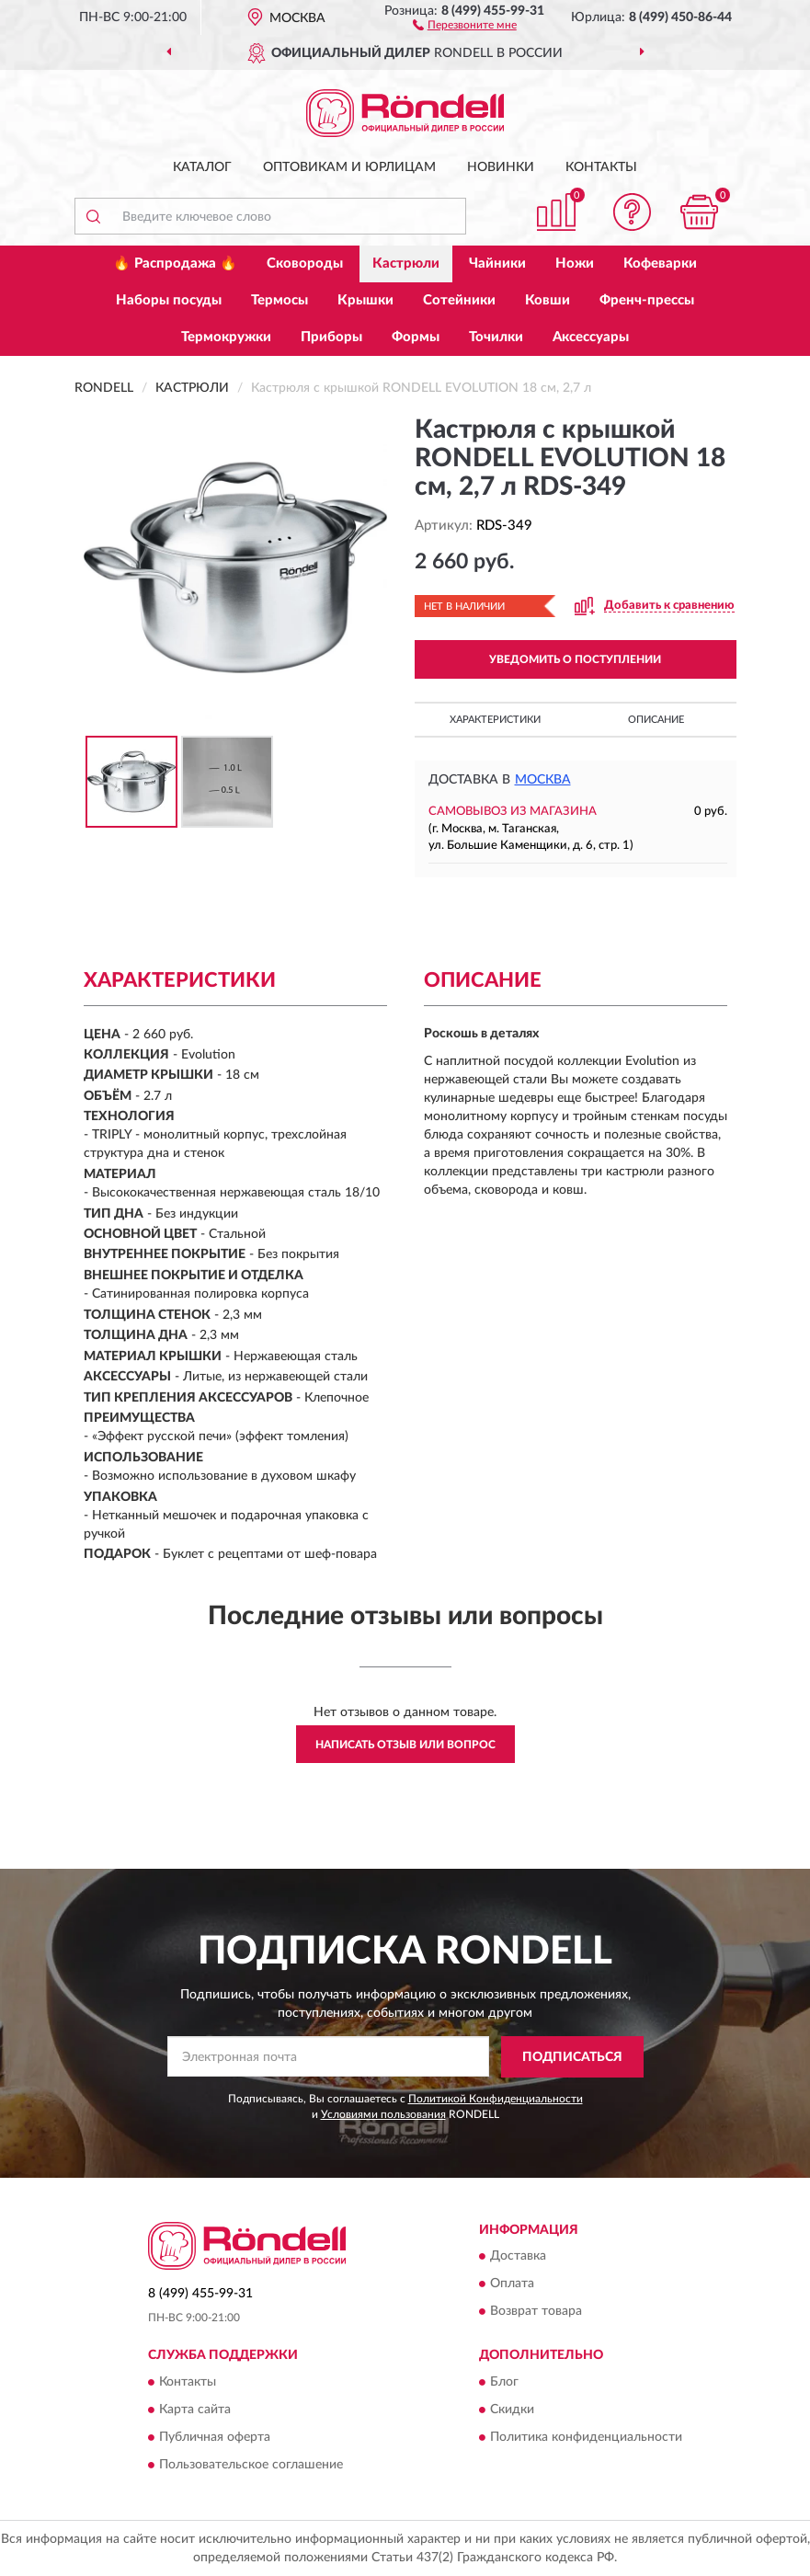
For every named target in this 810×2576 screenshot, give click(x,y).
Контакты (601, 167)
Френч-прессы (646, 300)
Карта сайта (195, 2409)
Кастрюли (405, 263)
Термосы (279, 300)
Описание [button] (656, 720)
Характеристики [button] (495, 720)
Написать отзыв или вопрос (405, 1744)
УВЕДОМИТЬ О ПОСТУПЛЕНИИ (575, 659)
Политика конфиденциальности (586, 2437)
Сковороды (305, 263)
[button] (465, 23)
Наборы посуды (169, 300)
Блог (504, 2382)
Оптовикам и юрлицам (349, 167)
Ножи (574, 263)
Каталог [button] (202, 167)
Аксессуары (591, 337)
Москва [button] (543, 779)
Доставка (518, 2256)
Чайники (497, 263)
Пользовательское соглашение (251, 2464)
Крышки (365, 300)
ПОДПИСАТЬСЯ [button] (572, 2057)
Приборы (331, 337)
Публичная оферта (214, 2437)
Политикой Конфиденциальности (495, 2098)
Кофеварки (660, 263)
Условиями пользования (383, 2114)
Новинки (500, 167)
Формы (415, 337)
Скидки (512, 2409)
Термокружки (226, 337)
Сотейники (459, 300)
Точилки (496, 337)
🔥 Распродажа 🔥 (175, 263)
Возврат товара (536, 2312)
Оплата (512, 2284)
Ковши (547, 300)
